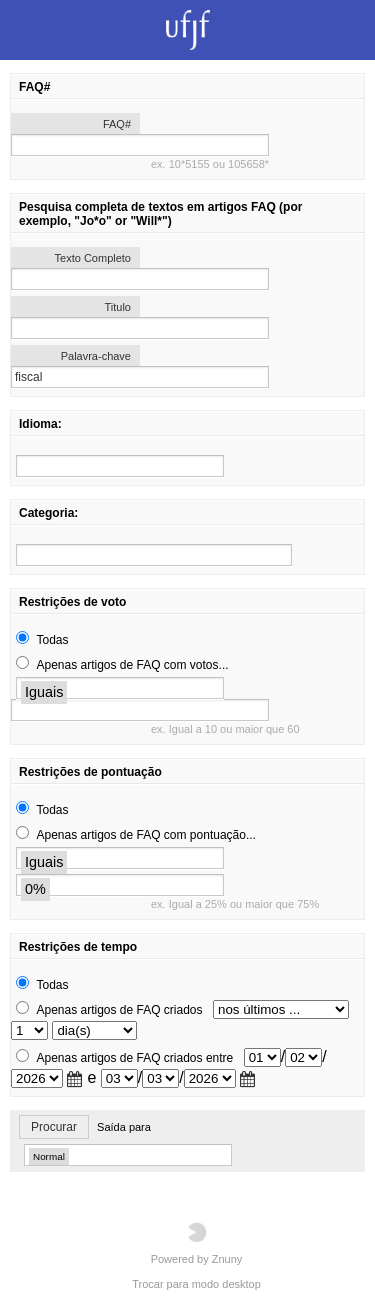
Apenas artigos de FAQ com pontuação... (145, 835)
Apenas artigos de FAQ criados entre (134, 1058)
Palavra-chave (96, 356)
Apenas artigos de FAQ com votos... (132, 665)
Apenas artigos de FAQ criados (119, 1010)
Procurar (54, 1127)
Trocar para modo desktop (196, 1284)
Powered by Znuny (197, 1243)
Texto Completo (93, 258)
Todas (52, 640)
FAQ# (117, 124)
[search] (120, 466)
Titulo (118, 307)
